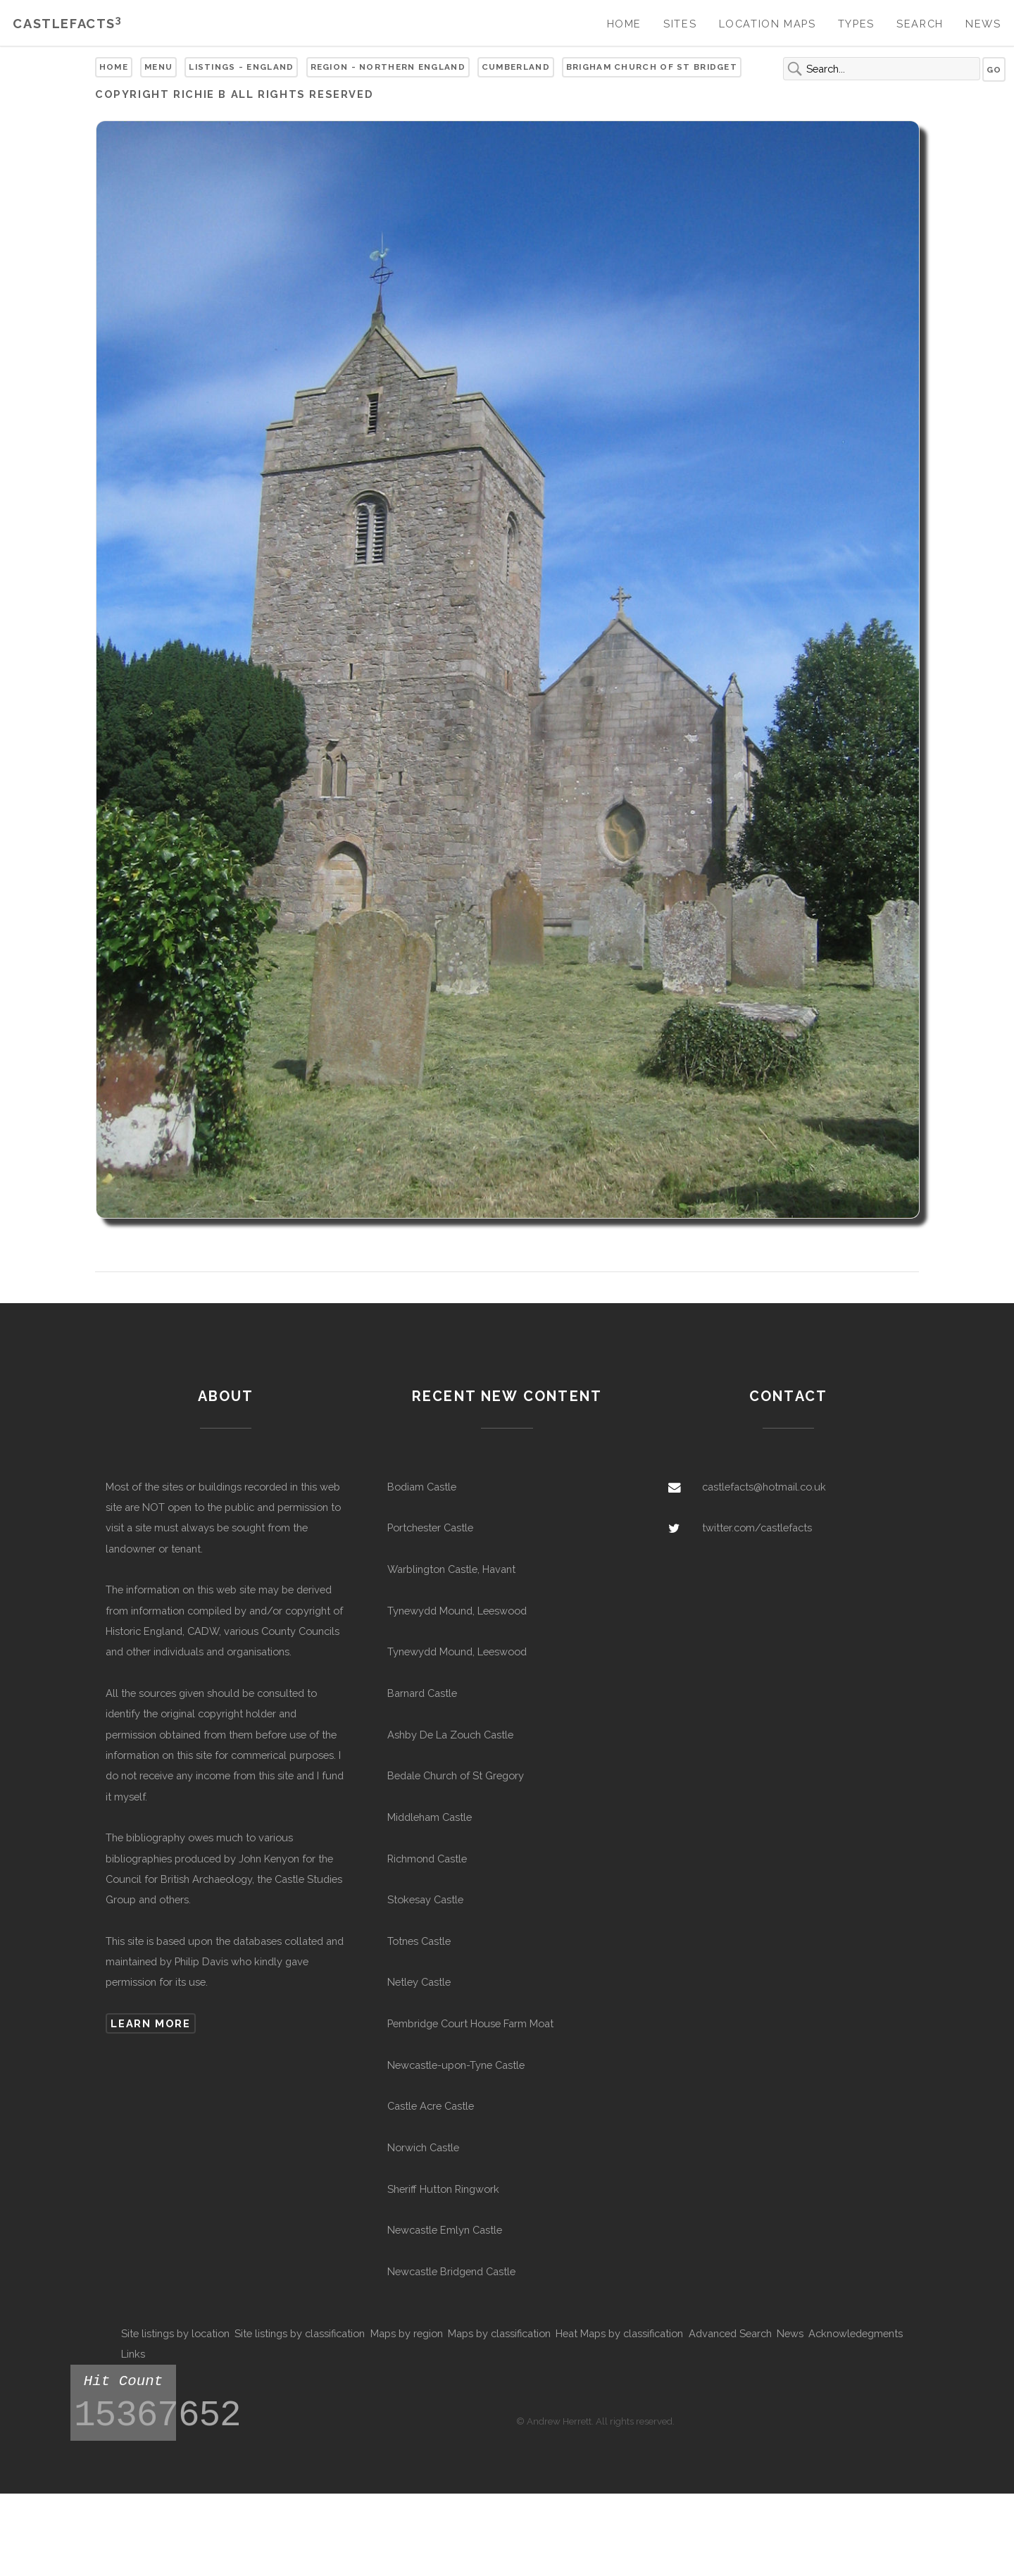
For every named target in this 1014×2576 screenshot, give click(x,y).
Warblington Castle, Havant (451, 1569)
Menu (158, 67)
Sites (679, 24)
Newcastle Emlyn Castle (444, 2230)
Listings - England (241, 67)
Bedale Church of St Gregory (455, 1775)
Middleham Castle (429, 1817)
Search (920, 24)
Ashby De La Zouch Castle (450, 1735)
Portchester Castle (430, 1527)
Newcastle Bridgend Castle (451, 2271)
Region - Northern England (388, 67)
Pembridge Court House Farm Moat (470, 2023)
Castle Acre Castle (430, 2106)
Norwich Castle (423, 2147)
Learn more (150, 2023)
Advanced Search (730, 2333)
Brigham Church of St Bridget (651, 67)
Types (856, 24)
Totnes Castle (419, 1941)
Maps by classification (499, 2333)
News (983, 24)
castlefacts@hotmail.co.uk (764, 1487)
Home (624, 24)
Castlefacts (67, 23)
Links (133, 2354)
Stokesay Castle (425, 1899)
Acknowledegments (855, 2333)
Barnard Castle (422, 1693)
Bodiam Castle (421, 1487)
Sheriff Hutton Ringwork (443, 2189)
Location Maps (767, 24)
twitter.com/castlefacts (757, 1527)
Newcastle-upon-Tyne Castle (456, 2065)
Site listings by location (175, 2333)
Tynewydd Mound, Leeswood (457, 1611)
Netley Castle (419, 1982)
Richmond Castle (427, 1859)
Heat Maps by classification (619, 2333)
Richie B (200, 94)
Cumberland (516, 67)
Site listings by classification (299, 2333)
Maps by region (406, 2333)
